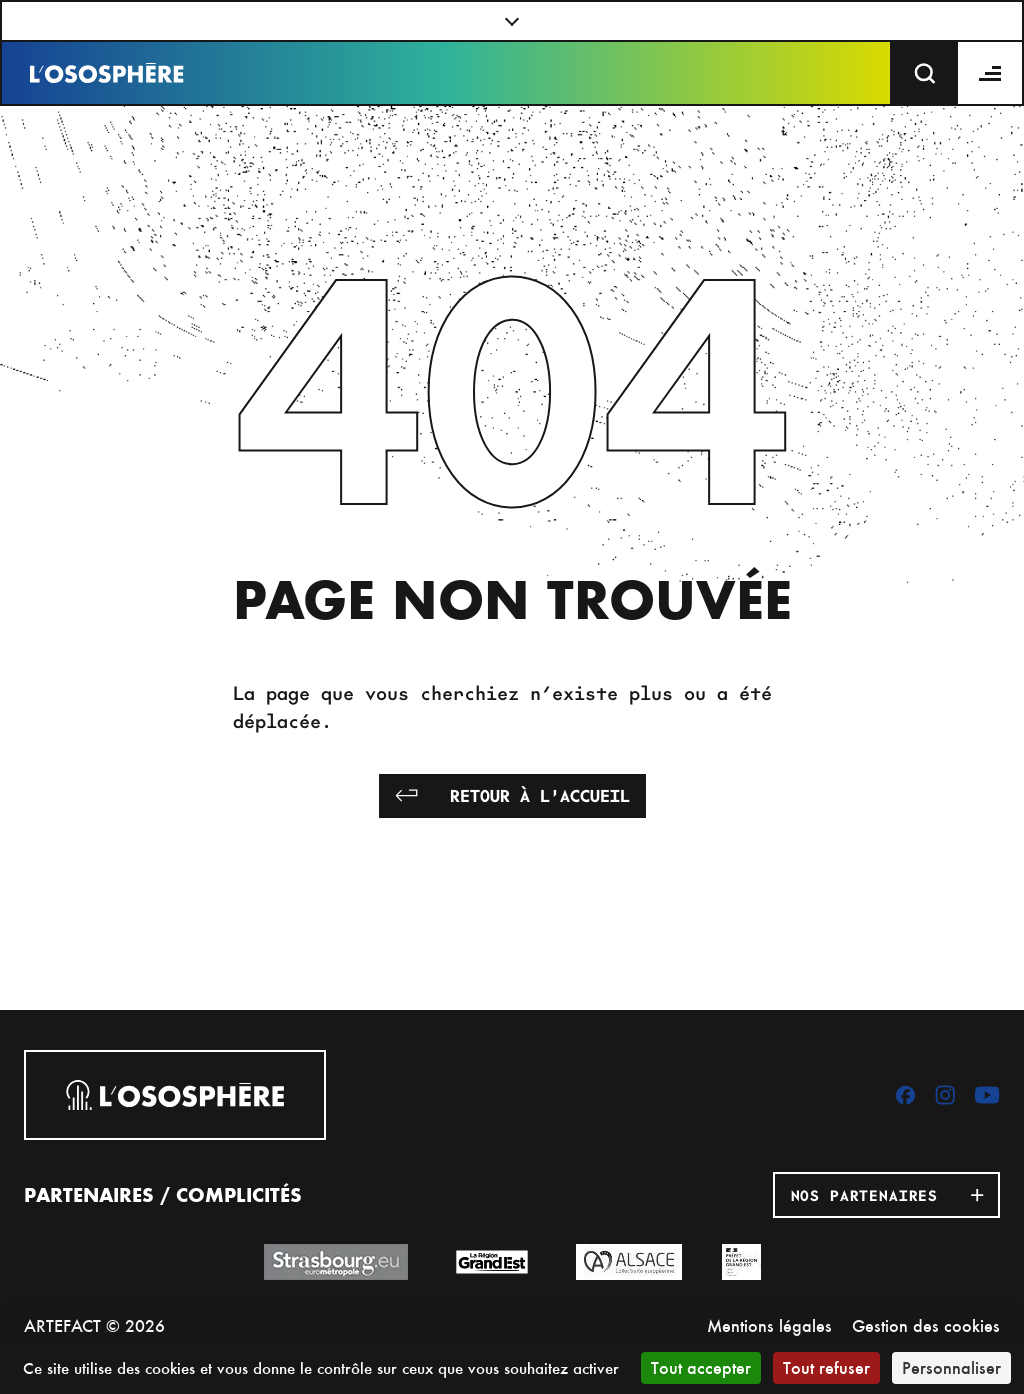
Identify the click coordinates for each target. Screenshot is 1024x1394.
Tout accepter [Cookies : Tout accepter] (701, 1367)
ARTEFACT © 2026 (94, 1325)
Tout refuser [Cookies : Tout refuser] (826, 1367)
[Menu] (991, 73)
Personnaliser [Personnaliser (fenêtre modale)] (951, 1367)
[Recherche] (925, 73)
